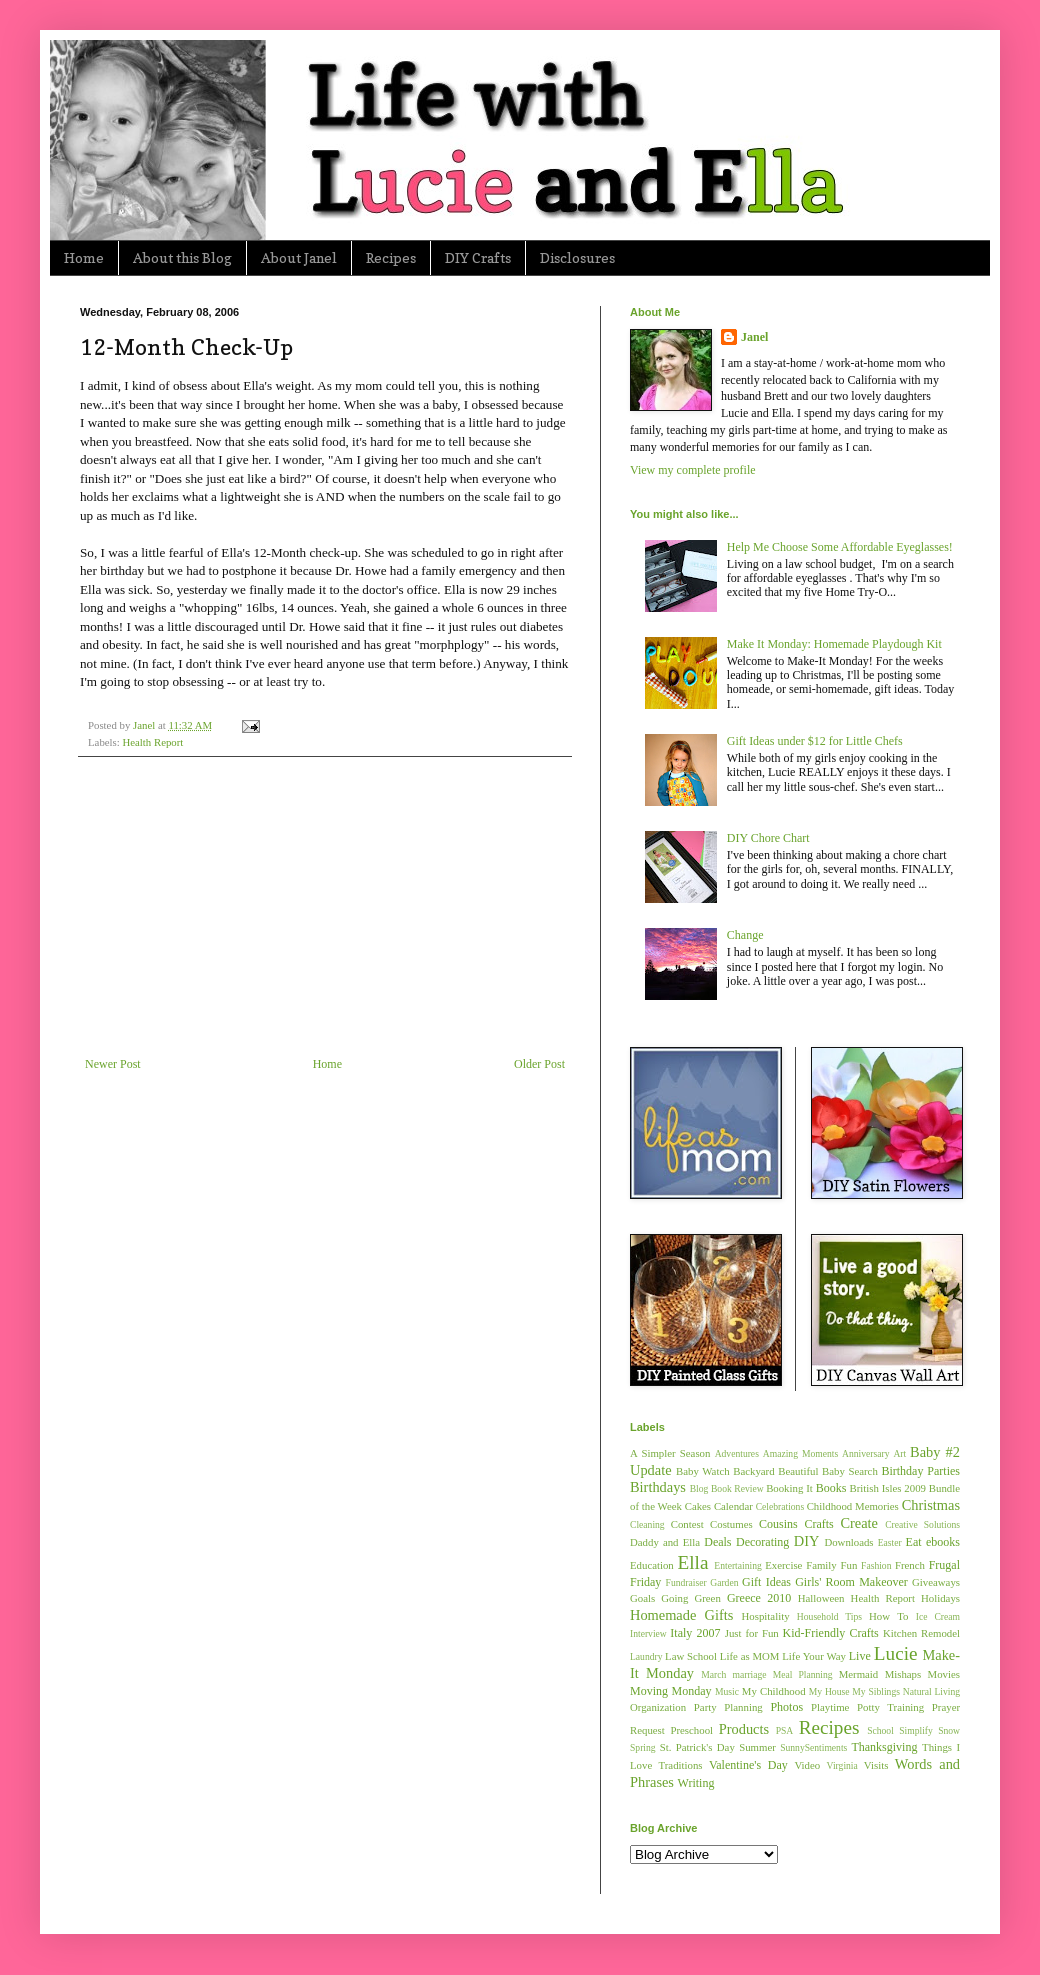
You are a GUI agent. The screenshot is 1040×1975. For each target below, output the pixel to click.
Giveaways (936, 1582)
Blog (699, 1488)
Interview (648, 1633)
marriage (749, 1674)
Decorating (762, 1542)
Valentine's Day (748, 1765)
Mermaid (859, 1674)
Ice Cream (938, 1616)
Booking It (789, 1488)
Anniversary (865, 1453)
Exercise (783, 1565)
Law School (691, 1656)
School (880, 1730)
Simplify (916, 1730)
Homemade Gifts (681, 1615)
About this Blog (182, 257)
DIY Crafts (478, 257)
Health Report (152, 742)
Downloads (848, 1542)
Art (899, 1453)
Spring (643, 1747)
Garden (724, 1582)
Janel (754, 337)
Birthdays (658, 1487)
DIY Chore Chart (768, 838)
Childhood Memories (853, 1506)
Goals (642, 1598)
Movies (944, 1674)
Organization (658, 1707)
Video (807, 1765)
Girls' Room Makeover (851, 1582)
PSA (785, 1730)
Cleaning (647, 1524)
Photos (786, 1707)
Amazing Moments (800, 1453)
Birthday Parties (920, 1471)
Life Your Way (814, 1656)
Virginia (842, 1765)
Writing (696, 1783)
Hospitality (766, 1616)
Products (744, 1729)
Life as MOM (750, 1656)
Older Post (539, 1064)
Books (831, 1488)
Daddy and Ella (665, 1542)
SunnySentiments (813, 1747)
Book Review (737, 1488)
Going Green (690, 1598)
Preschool (691, 1730)
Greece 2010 (759, 1598)
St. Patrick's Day (697, 1747)
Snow (949, 1730)
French (910, 1565)
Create (859, 1523)
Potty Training (890, 1707)
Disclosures (577, 257)
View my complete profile (693, 470)
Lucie (896, 1653)
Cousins (778, 1524)
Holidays (940, 1598)
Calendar (733, 1506)
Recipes (391, 257)
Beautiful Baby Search (828, 1471)
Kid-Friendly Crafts (831, 1633)
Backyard (753, 1471)
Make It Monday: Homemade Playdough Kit (834, 644)
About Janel (299, 257)
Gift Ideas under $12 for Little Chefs (815, 741)
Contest (687, 1524)
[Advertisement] (325, 907)
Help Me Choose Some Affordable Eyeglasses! (840, 547)
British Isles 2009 (887, 1488)
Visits (876, 1765)
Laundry (646, 1656)
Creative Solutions (922, 1524)
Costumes (731, 1524)
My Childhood (774, 1691)
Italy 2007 (695, 1633)
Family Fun (831, 1565)
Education (652, 1565)
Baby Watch (703, 1471)
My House (829, 1691)
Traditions (681, 1765)
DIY (807, 1541)
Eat (914, 1542)
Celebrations (780, 1506)
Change (745, 935)
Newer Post (113, 1064)
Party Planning (728, 1707)
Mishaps (903, 1674)
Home (84, 257)
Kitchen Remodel (921, 1633)
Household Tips (829, 1616)
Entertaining (737, 1565)
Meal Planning (803, 1674)
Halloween (821, 1598)
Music (727, 1691)
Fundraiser (686, 1582)
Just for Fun (752, 1633)
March (713, 1674)
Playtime (830, 1707)
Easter (890, 1542)
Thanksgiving (884, 1747)
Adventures (737, 1453)
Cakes (698, 1506)
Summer (757, 1747)
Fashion (876, 1565)
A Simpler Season (670, 1453)
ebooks (943, 1542)
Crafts (818, 1524)
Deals (717, 1542)
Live (860, 1656)
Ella (693, 1562)
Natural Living (931, 1691)
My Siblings (876, 1691)
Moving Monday (670, 1691)
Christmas (931, 1505)
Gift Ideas (766, 1582)
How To (888, 1616)
